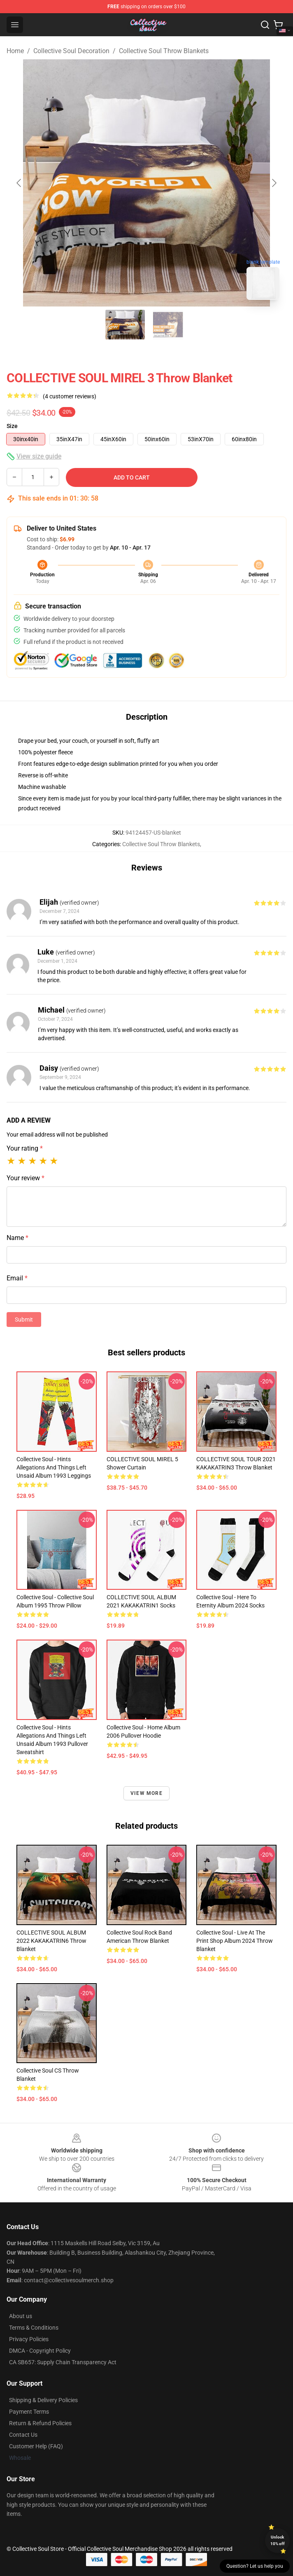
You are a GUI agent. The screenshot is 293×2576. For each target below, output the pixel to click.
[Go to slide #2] (168, 324)
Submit (24, 1319)
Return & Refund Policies (40, 2423)
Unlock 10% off (277, 2540)
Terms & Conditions (33, 2327)
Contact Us (23, 2434)
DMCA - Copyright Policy (40, 2350)
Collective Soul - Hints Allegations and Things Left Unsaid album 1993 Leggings (53, 1467)
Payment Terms (29, 2411)
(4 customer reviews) (69, 396)
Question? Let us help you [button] (254, 2566)
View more (146, 1793)
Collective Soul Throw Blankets (164, 51)
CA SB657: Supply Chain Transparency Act (62, 2362)
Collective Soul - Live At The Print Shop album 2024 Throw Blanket (234, 1940)
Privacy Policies (29, 2339)
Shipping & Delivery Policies (43, 2400)
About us (20, 2316)
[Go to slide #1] (125, 324)
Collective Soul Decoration (71, 51)
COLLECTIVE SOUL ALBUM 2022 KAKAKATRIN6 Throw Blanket (51, 1940)
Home (15, 51)
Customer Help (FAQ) (36, 2446)
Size (12, 426)
